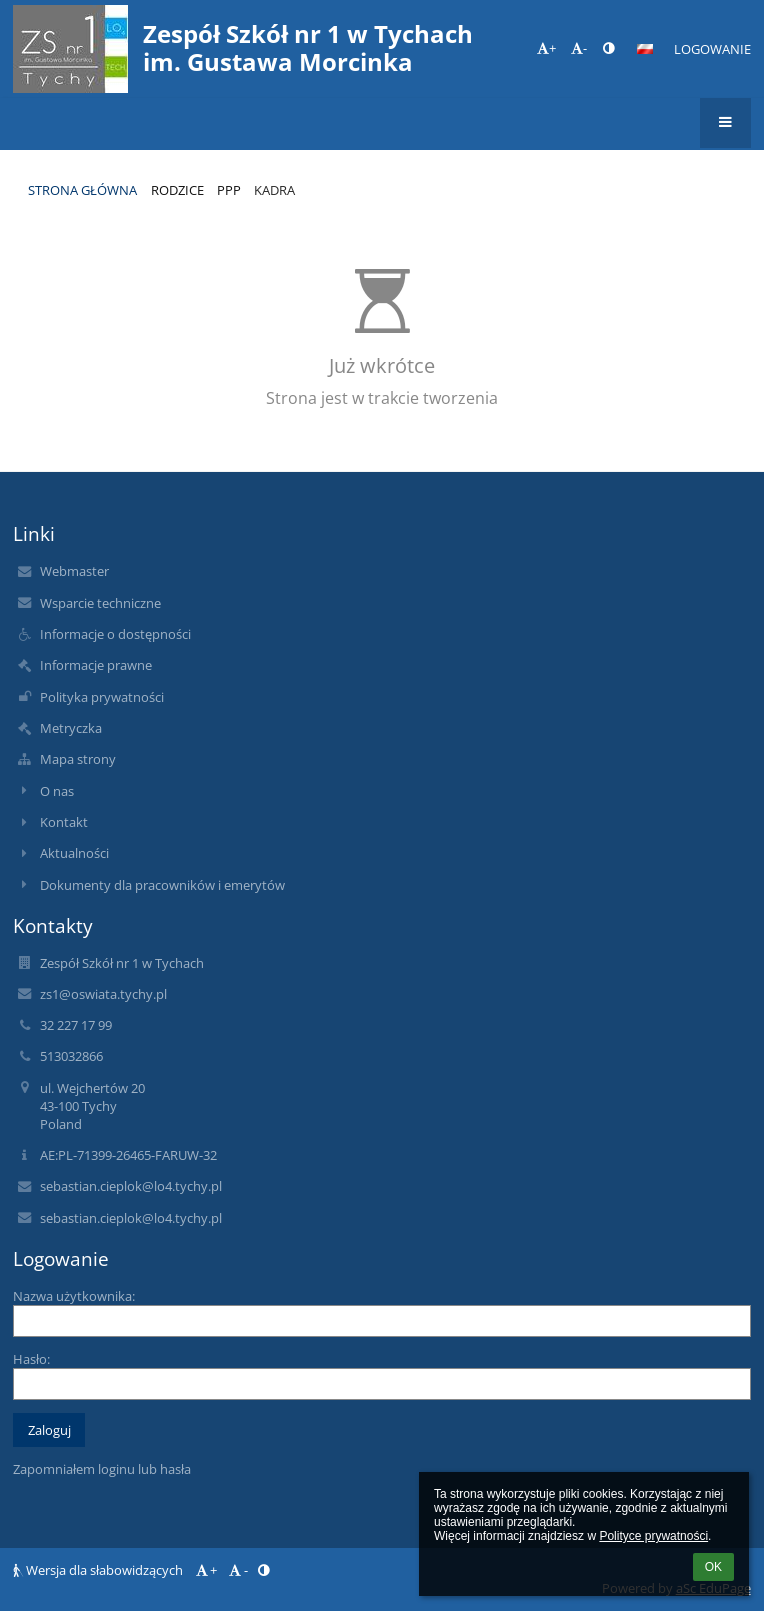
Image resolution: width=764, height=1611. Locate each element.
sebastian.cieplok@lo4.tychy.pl (131, 1186)
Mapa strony (78, 759)
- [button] (579, 48)
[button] (645, 49)
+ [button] (546, 48)
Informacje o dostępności (115, 634)
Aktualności (74, 853)
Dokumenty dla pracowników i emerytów (162, 885)
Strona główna (82, 190)
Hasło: (31, 1359)
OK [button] (713, 1567)
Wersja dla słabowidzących (99, 1570)
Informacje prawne (96, 665)
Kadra (274, 190)
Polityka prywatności (102, 697)
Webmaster (74, 571)
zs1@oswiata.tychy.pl (103, 994)
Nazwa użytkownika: (74, 1296)
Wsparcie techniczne (100, 603)
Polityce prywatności (653, 1536)
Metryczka (71, 728)
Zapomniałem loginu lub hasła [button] (102, 1469)
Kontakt (64, 822)
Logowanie (712, 49)
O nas (57, 791)
